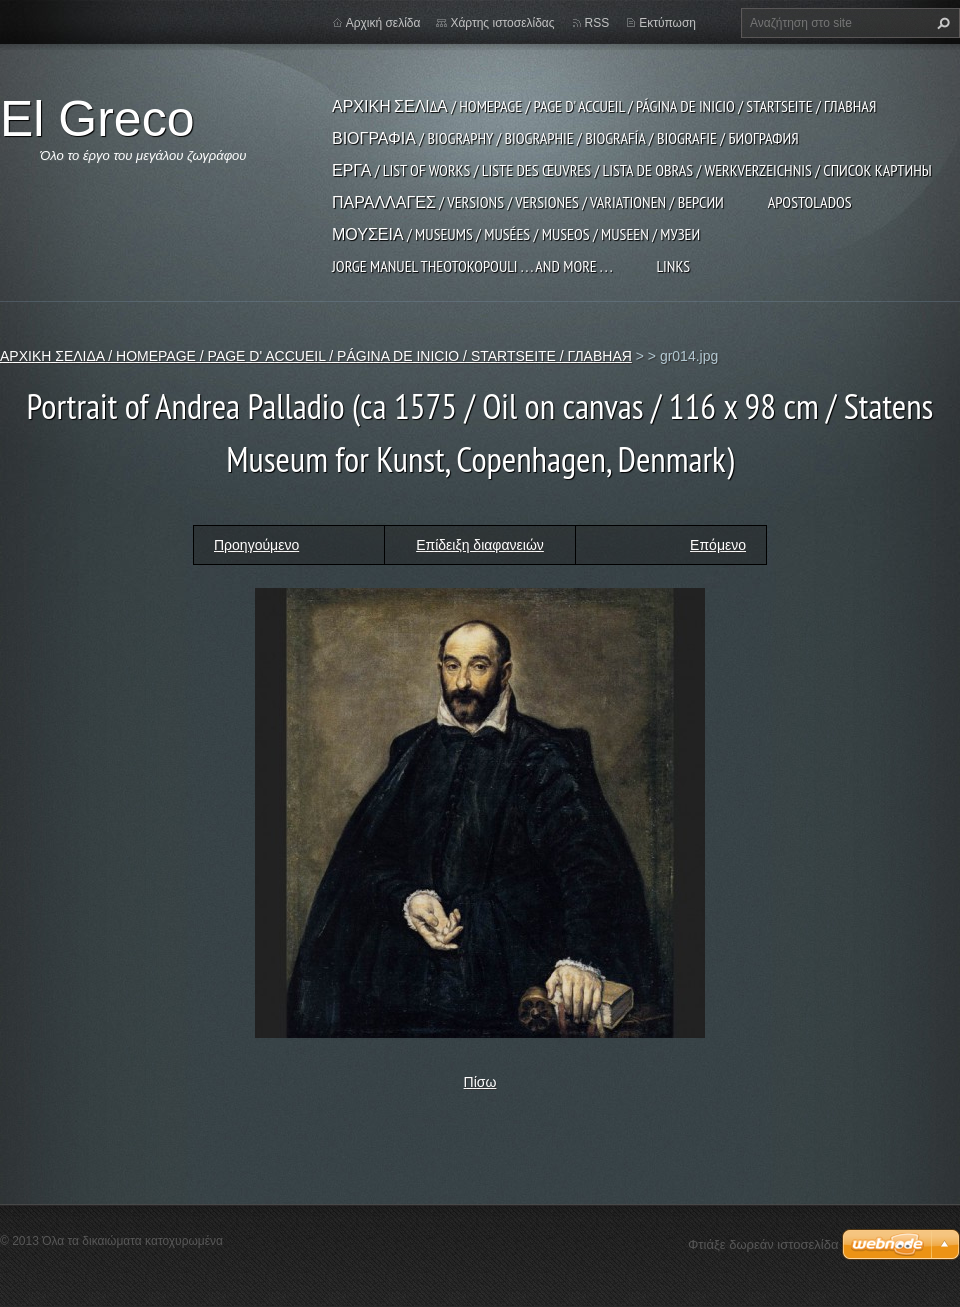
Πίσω (480, 1082)
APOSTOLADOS (810, 202)
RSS (597, 23)
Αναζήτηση (941, 23)
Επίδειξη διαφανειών (480, 545)
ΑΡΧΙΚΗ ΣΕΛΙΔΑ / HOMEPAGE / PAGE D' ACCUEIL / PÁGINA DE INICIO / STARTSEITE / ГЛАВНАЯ (604, 106)
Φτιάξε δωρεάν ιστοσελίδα (763, 1244)
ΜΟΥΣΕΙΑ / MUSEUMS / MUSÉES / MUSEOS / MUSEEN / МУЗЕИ (516, 234)
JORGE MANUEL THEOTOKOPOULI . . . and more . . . (472, 266)
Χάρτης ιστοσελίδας (502, 23)
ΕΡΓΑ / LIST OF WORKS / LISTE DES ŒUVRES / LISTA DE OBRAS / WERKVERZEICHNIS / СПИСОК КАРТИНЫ (632, 170)
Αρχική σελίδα (383, 23)
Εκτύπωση (667, 23)
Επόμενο (718, 545)
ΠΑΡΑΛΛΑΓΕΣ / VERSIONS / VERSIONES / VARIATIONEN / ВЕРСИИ (528, 202)
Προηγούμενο (256, 545)
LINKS (673, 266)
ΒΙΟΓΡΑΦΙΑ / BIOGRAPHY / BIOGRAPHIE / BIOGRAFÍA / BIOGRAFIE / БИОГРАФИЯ (565, 138)
